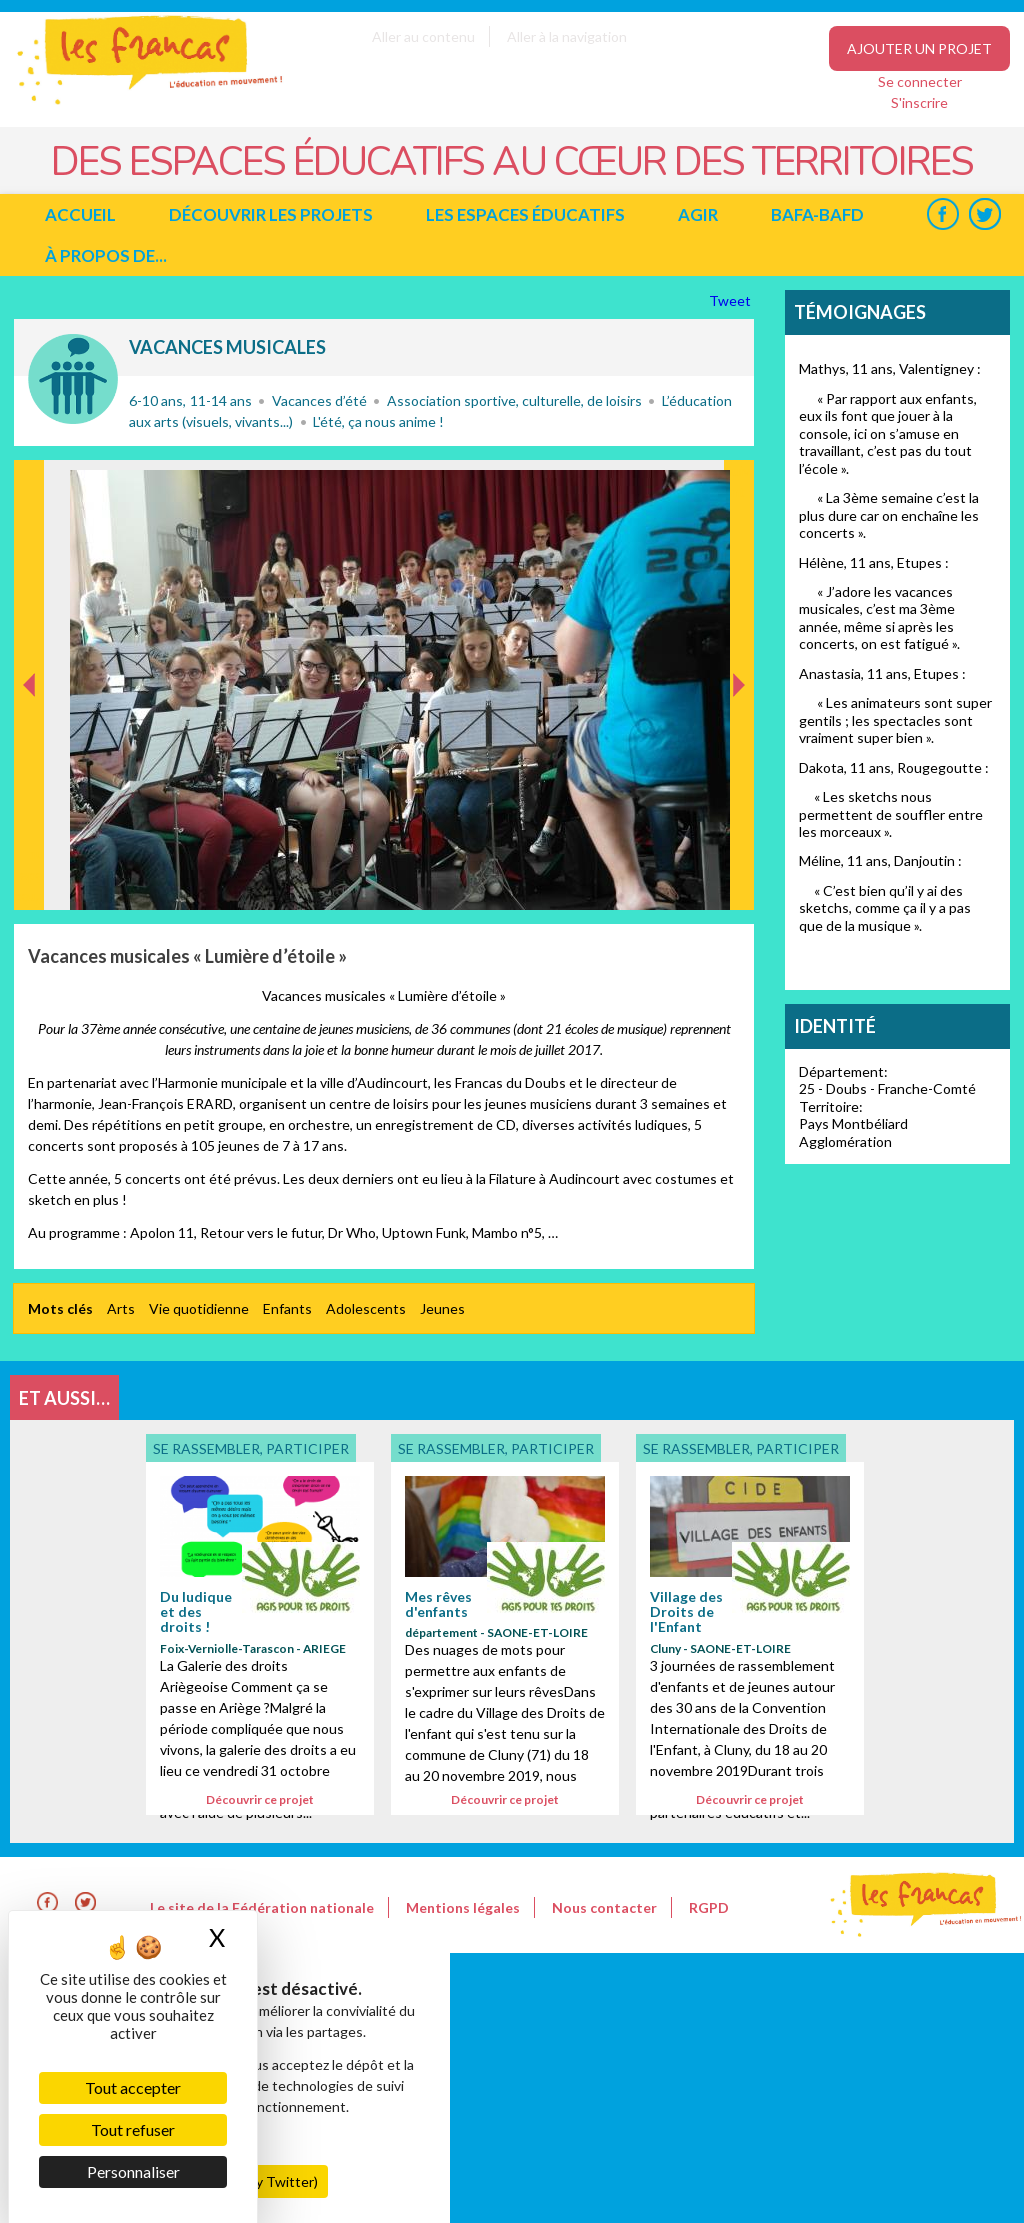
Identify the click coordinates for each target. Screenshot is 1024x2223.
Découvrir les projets (271, 214)
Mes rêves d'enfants (438, 1604)
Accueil (80, 214)
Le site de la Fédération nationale (262, 1907)
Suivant (737, 481)
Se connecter (920, 81)
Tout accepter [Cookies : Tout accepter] (133, 2087)
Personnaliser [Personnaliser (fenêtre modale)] (133, 2171)
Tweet (731, 300)
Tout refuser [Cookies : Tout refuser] (133, 2129)
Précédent (29, 878)
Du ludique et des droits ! (196, 1612)
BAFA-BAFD (817, 214)
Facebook (942, 214)
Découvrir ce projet (260, 1799)
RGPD (709, 1907)
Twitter (984, 214)
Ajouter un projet (919, 48)
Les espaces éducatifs (525, 214)
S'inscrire (919, 102)
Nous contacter (604, 1907)
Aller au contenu (423, 36)
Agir (698, 214)
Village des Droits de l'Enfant (686, 1612)
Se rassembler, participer (73, 379)
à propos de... (106, 255)
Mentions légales (463, 1907)
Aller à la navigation (567, 36)
